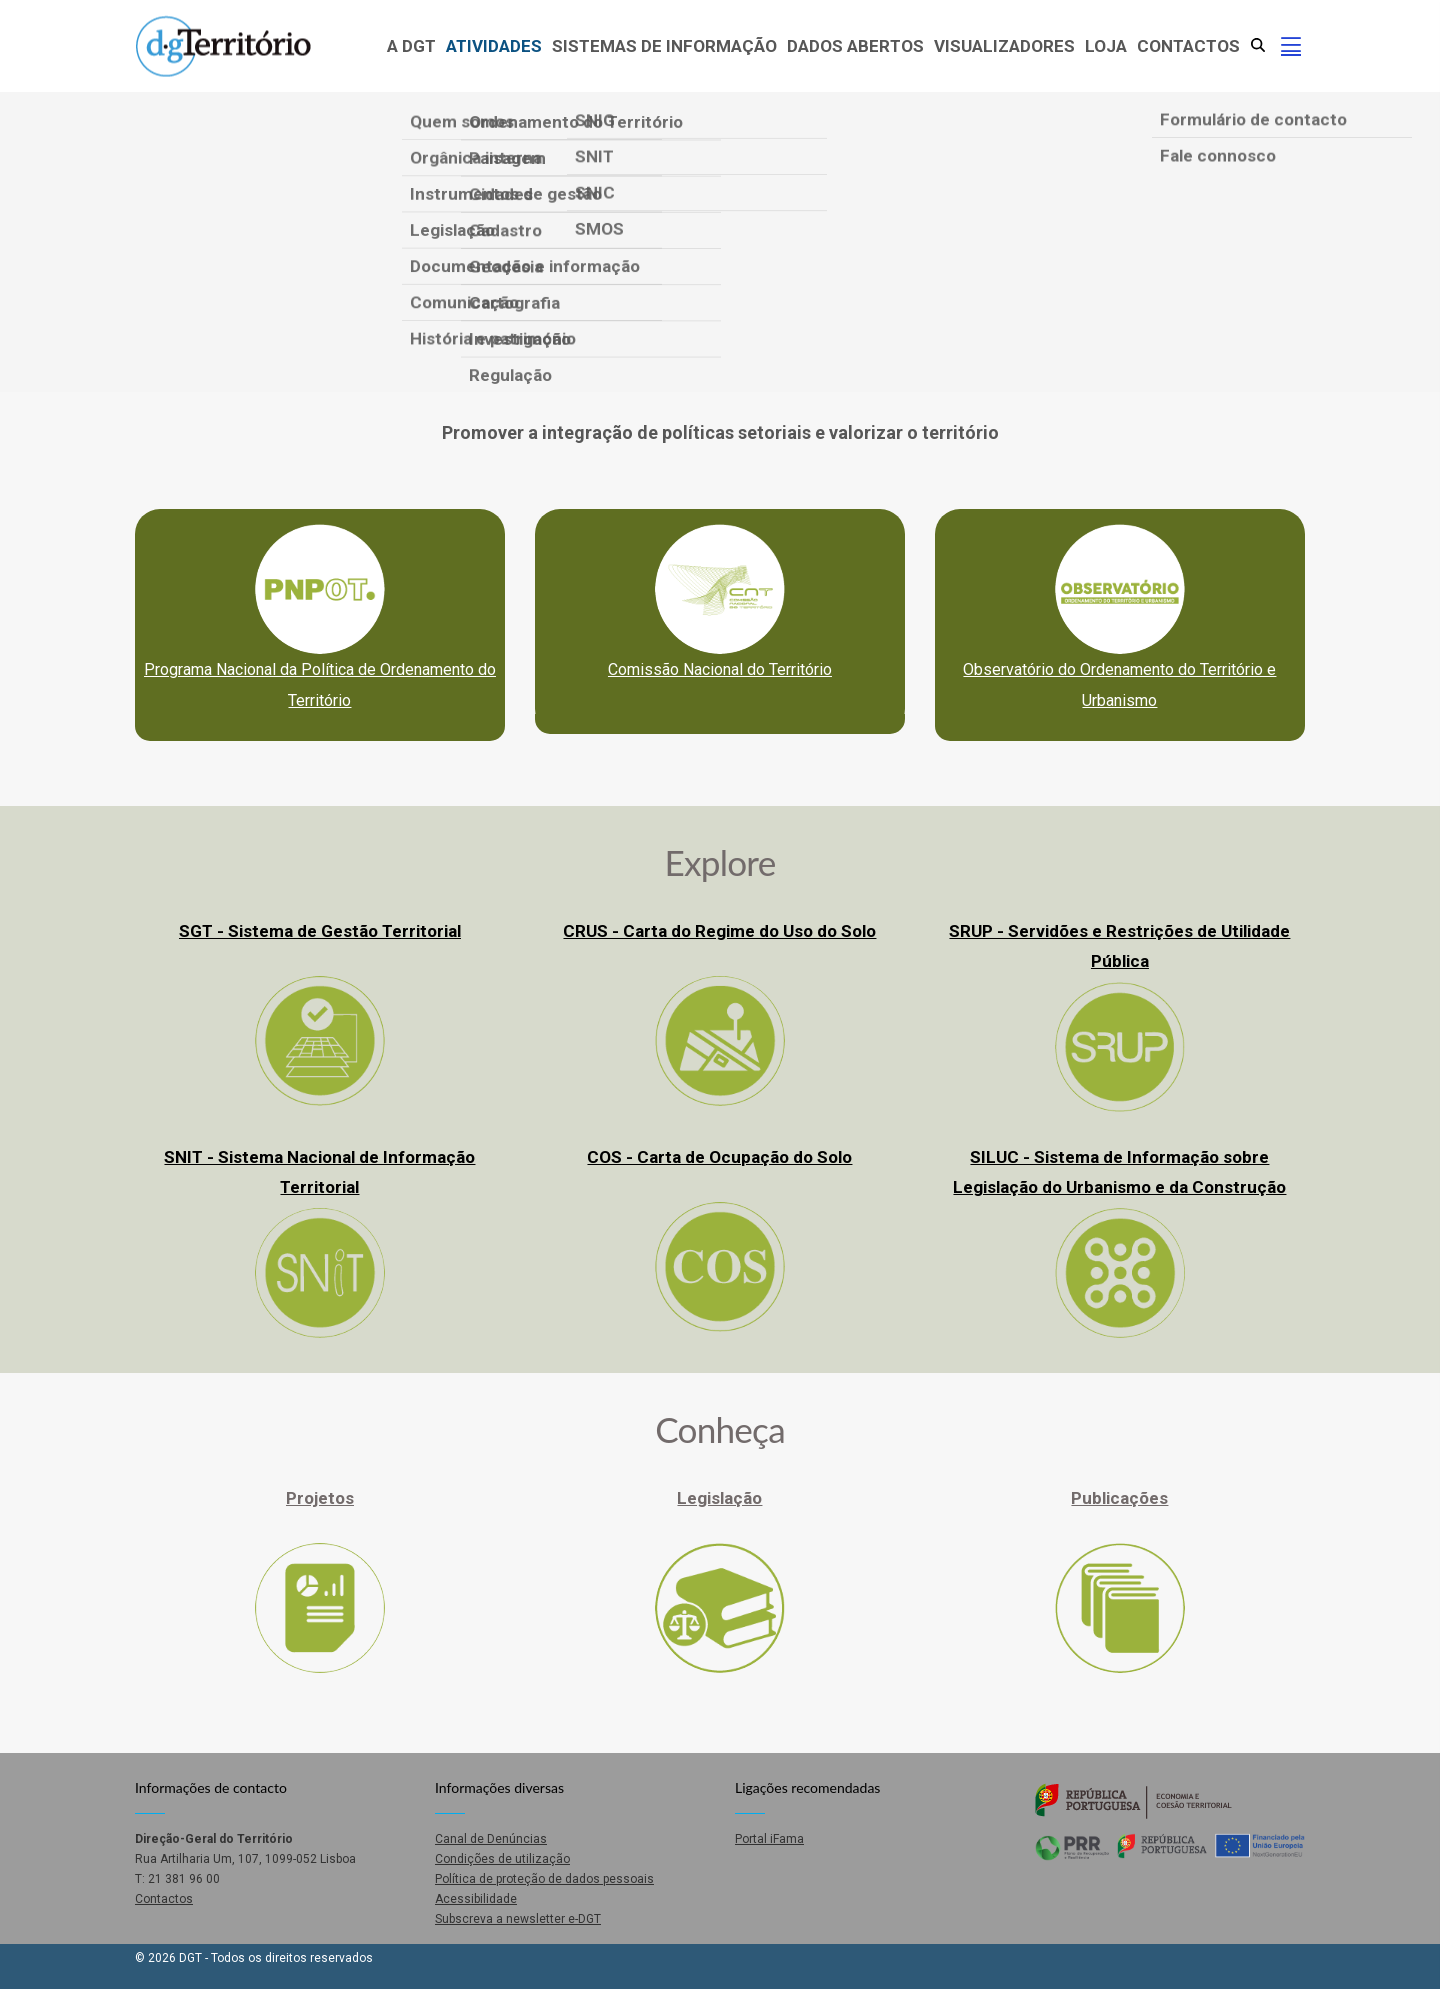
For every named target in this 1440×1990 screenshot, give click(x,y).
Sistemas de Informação (664, 46)
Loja (1106, 46)
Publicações (1119, 1498)
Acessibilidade (476, 1899)
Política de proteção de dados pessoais (544, 1879)
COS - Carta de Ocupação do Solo (719, 1157)
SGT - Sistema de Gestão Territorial (320, 931)
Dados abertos (855, 46)
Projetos (320, 1498)
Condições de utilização (502, 1859)
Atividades (494, 46)
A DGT (411, 46)
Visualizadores (1004, 46)
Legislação (719, 1498)
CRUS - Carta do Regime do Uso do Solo (719, 931)
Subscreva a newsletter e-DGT (518, 1919)
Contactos (1188, 46)
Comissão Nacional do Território (720, 669)
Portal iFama (769, 1839)
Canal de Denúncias (491, 1839)
